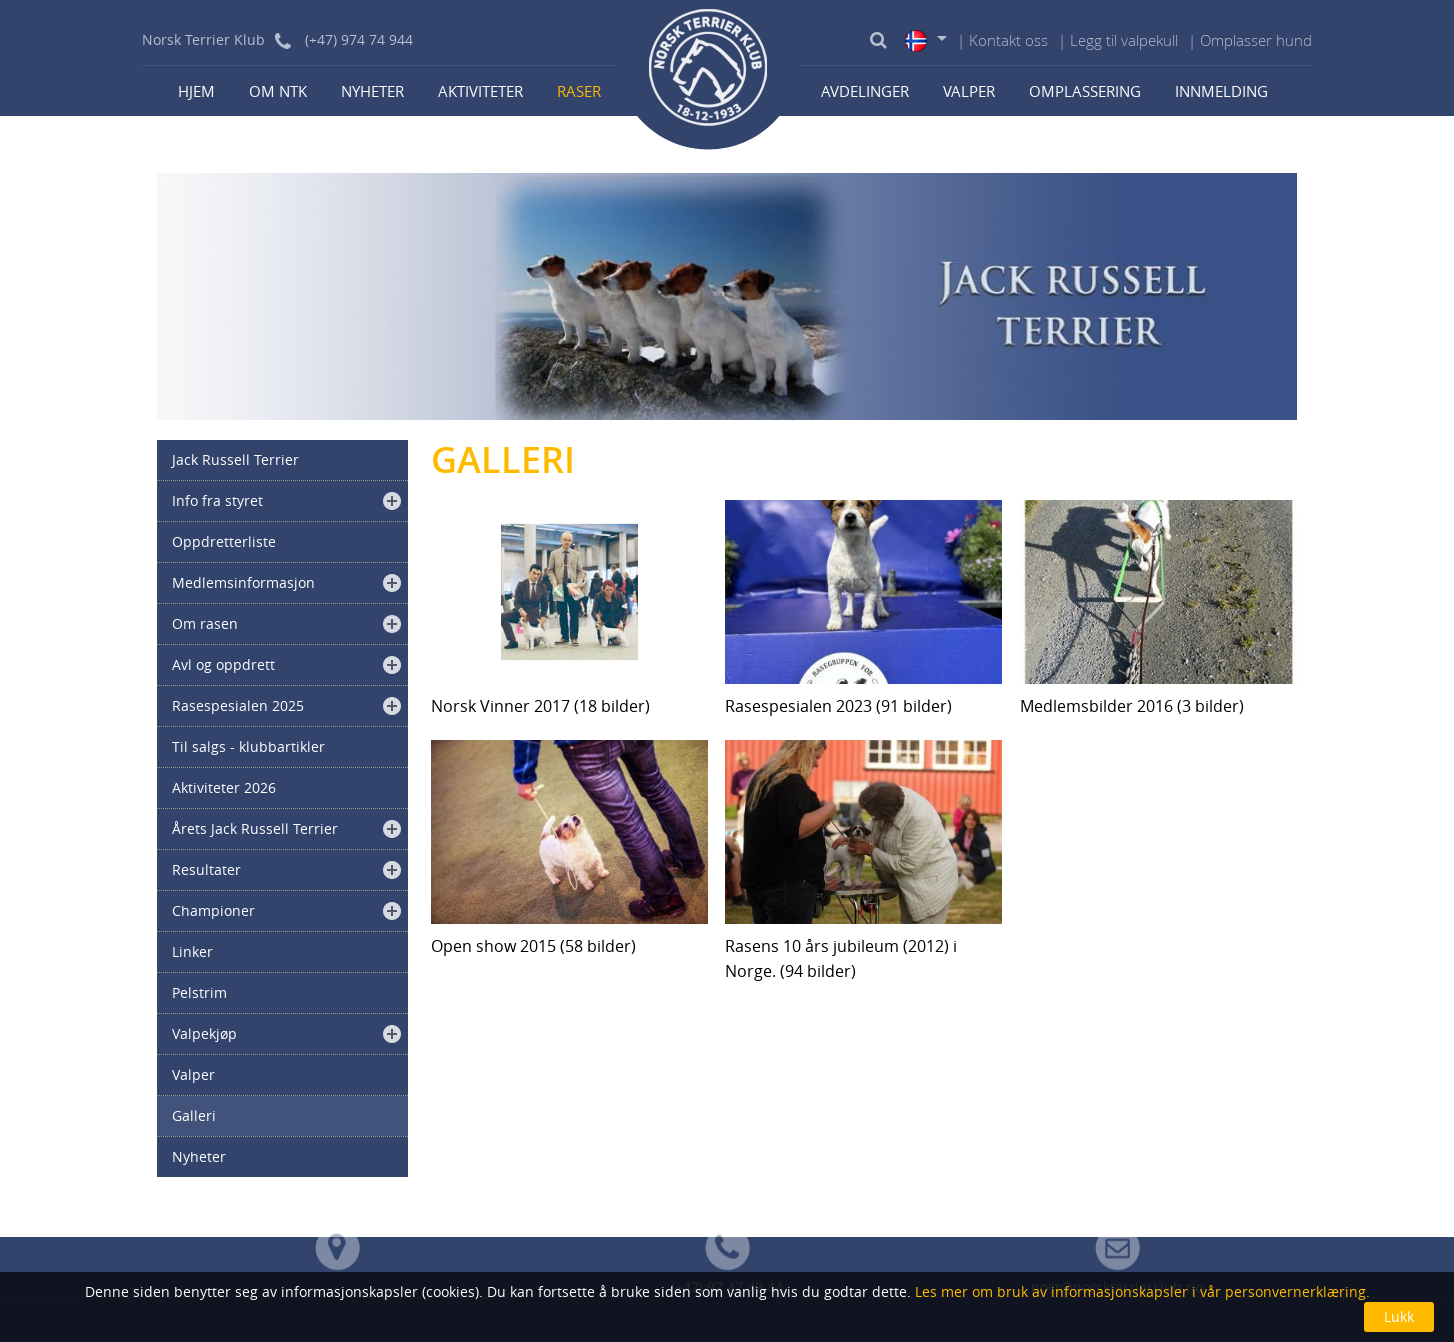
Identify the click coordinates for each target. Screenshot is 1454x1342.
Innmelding (1221, 91)
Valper (969, 91)
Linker (192, 951)
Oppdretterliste (224, 541)
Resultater (206, 869)
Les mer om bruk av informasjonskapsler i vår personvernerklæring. (1140, 1291)
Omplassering (1085, 91)
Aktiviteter (480, 91)
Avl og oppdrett (223, 664)
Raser (579, 91)
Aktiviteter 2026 (224, 787)
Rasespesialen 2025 (238, 705)
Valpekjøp (204, 1033)
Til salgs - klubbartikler (248, 746)
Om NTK (278, 91)
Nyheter (372, 91)
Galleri (194, 1115)
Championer (213, 910)
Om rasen (205, 623)
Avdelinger (865, 91)
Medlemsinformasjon (243, 582)
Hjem (196, 91)
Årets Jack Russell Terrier (255, 828)
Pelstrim (199, 992)
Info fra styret (217, 500)
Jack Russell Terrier (235, 459)
